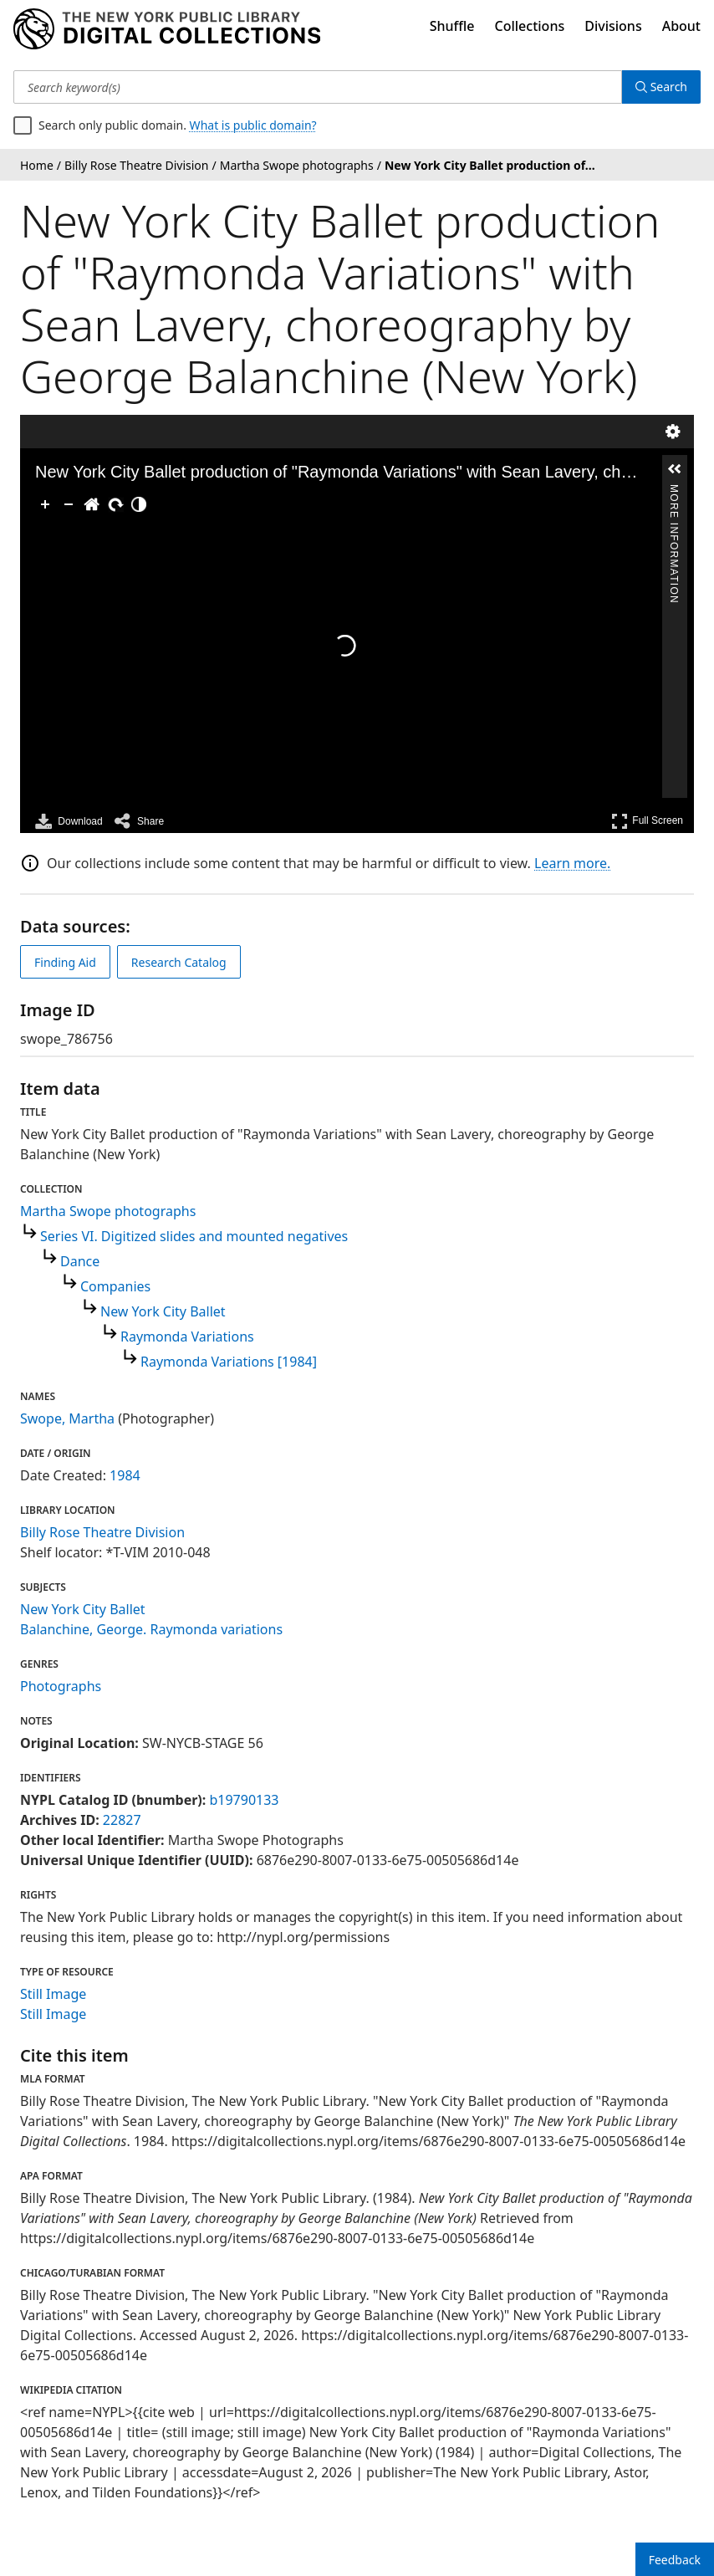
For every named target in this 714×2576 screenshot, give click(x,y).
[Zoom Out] (68, 504)
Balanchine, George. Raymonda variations (151, 1629)
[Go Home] (92, 504)
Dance (79, 1261)
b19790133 (243, 1800)
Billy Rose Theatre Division (102, 1532)
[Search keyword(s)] (317, 87)
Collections (530, 26)
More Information (674, 491)
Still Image (53, 1994)
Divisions (612, 26)
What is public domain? (253, 125)
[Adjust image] (138, 504)
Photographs (60, 1686)
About (681, 26)
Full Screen (647, 821)
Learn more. (572, 863)
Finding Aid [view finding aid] (65, 962)
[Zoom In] (45, 504)
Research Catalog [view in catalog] (179, 962)
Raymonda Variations (187, 1336)
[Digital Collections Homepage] (166, 29)
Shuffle (452, 26)
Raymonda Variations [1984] (228, 1361)
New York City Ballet (163, 1311)
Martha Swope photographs (108, 1211)
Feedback (675, 2560)
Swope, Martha (67, 1418)
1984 (125, 1475)
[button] (674, 469)
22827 (122, 1820)
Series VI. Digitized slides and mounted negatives (194, 1236)
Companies (115, 1286)
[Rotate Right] (115, 504)
